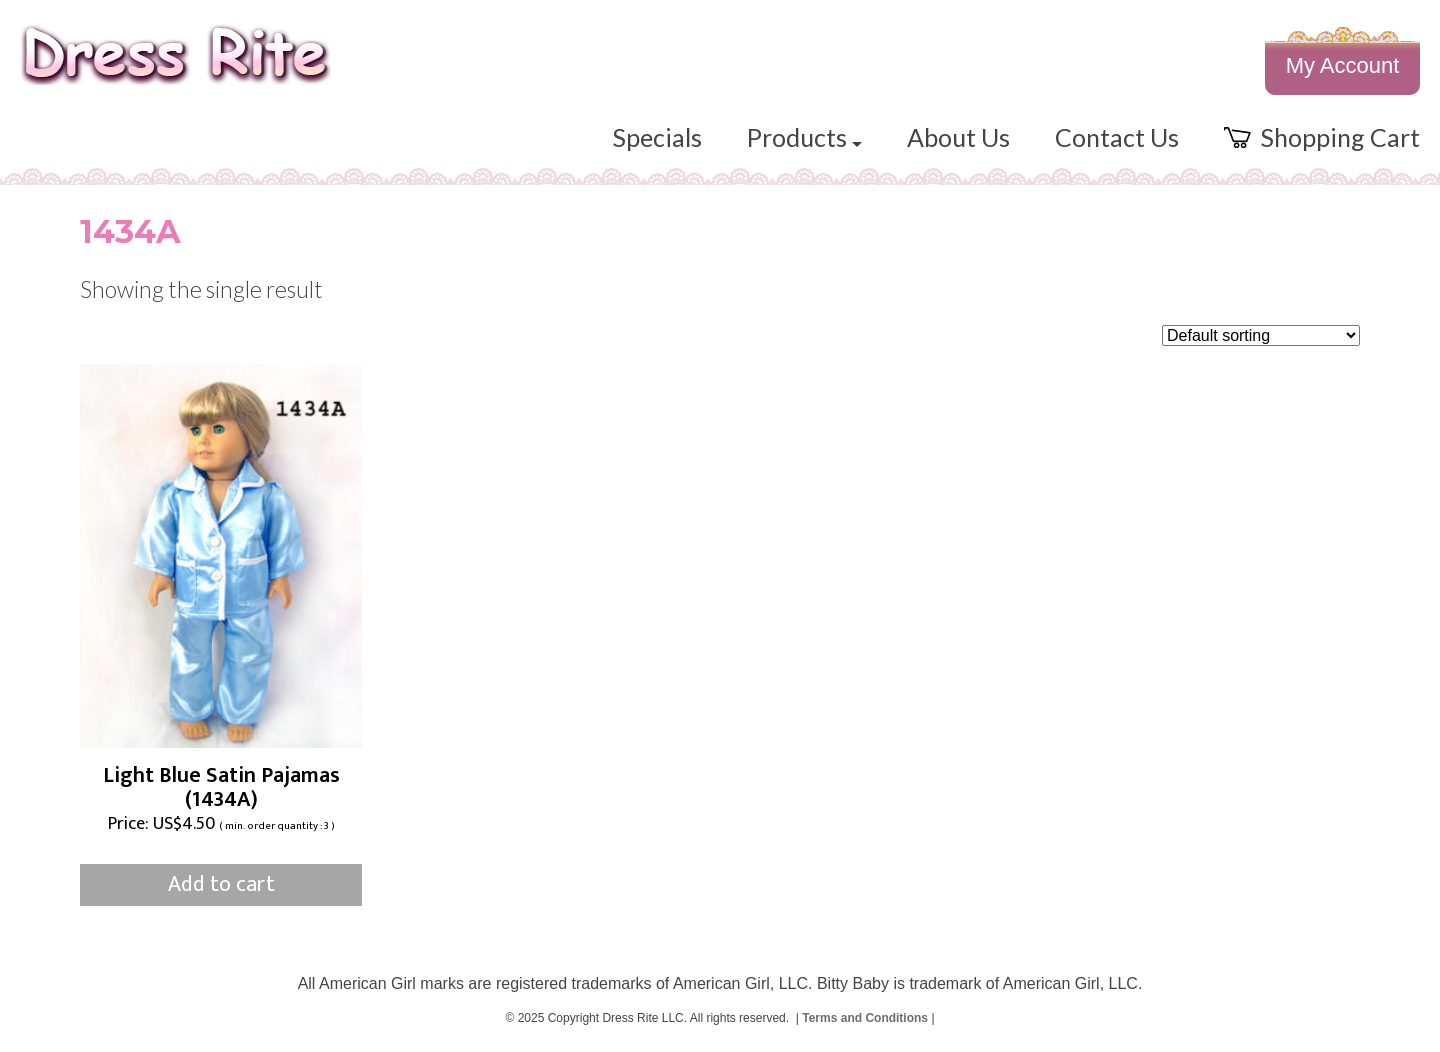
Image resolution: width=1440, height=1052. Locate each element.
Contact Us (1117, 137)
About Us (958, 137)
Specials (657, 137)
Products (804, 137)
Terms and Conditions (865, 1018)
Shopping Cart (1322, 137)
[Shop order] (1261, 335)
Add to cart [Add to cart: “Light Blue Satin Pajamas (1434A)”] (221, 884)
